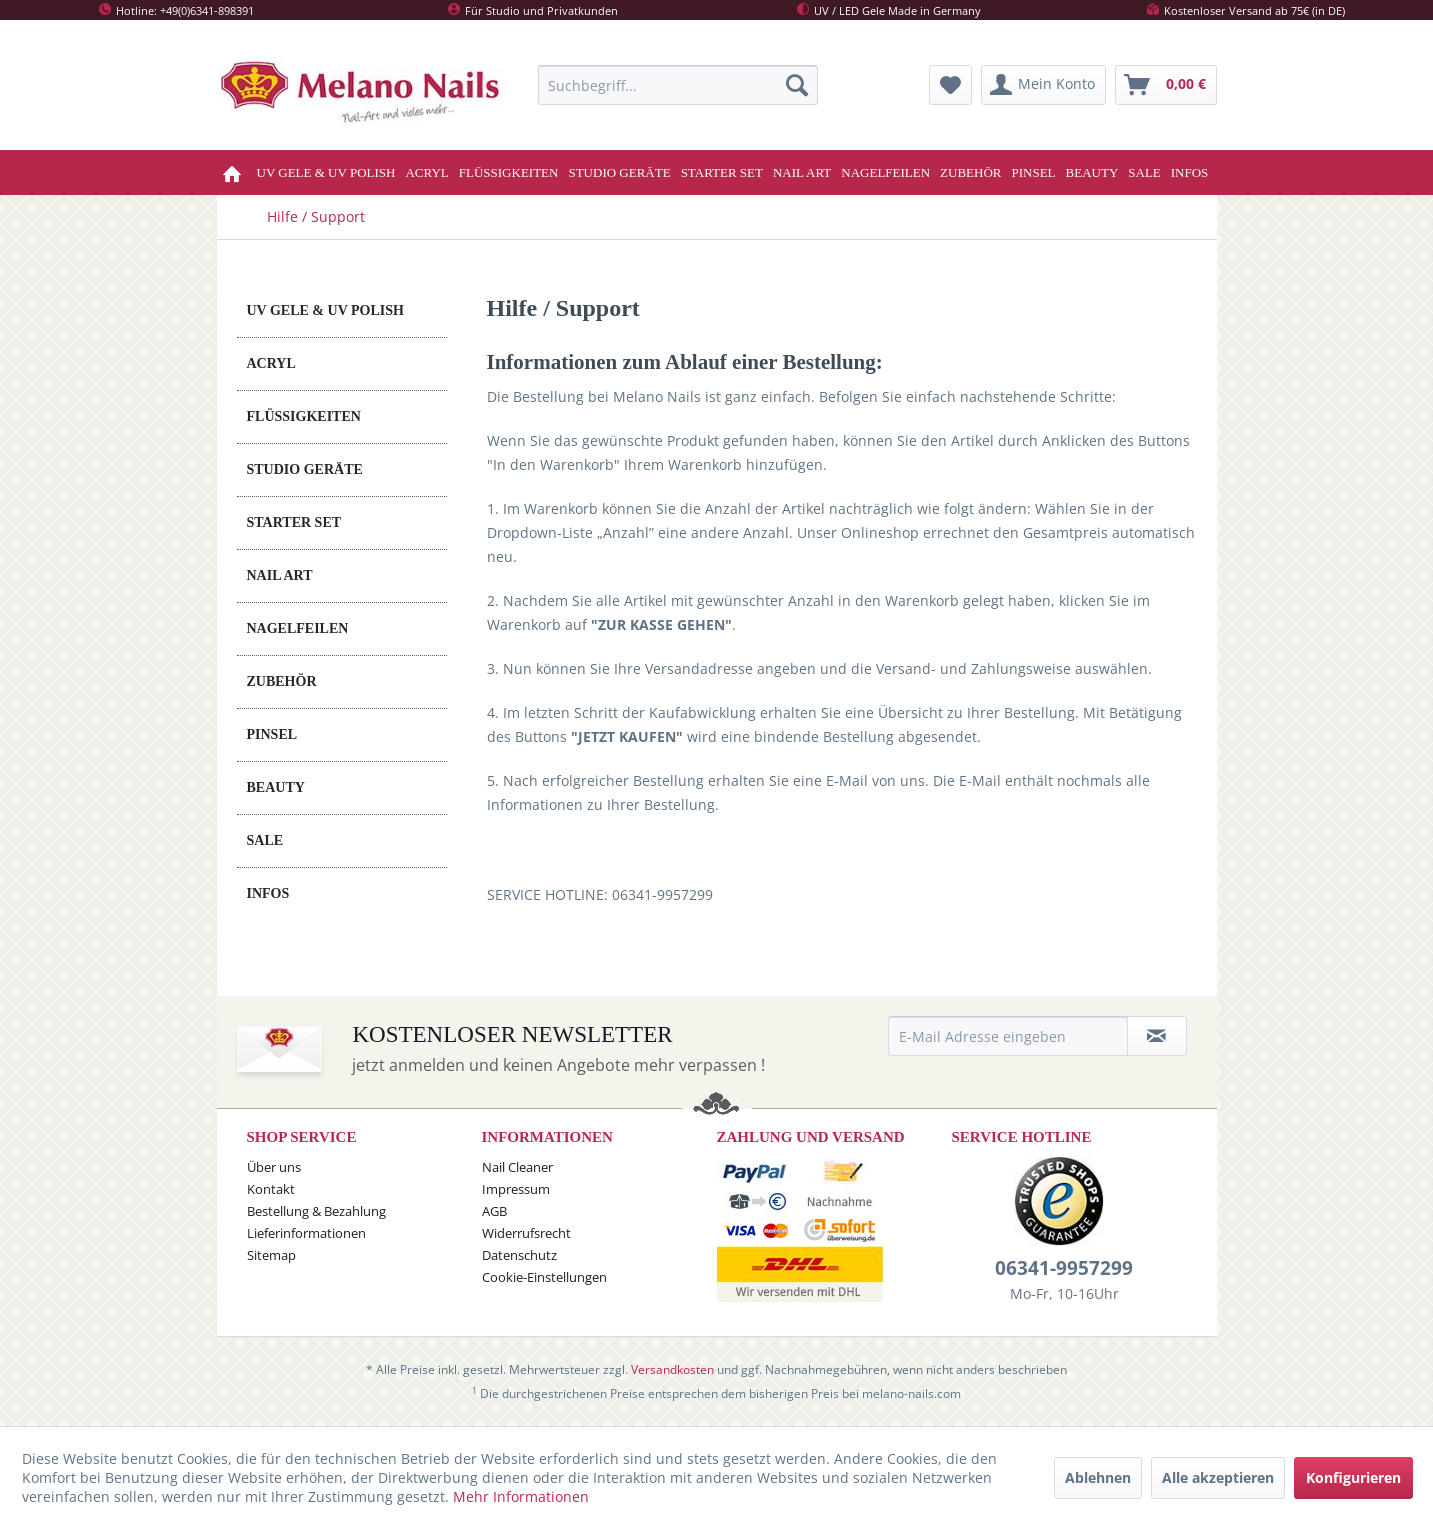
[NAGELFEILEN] (885, 172)
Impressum (516, 1189)
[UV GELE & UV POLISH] (326, 172)
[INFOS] (1190, 172)
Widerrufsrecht (526, 1233)
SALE (265, 840)
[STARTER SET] (722, 172)
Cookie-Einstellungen (544, 1277)
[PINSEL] (1034, 172)
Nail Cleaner (517, 1167)
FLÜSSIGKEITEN (304, 416)
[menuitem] (678, 85)
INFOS (268, 893)
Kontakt (271, 1189)
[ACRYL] (426, 172)
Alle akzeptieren (1218, 1477)
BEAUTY (276, 787)
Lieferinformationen (306, 1233)
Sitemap (271, 1255)
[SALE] (1144, 172)
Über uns (274, 1167)
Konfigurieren (1353, 1477)
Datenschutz (519, 1255)
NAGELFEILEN (298, 628)
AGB (494, 1211)
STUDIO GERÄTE (305, 469)
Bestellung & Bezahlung (316, 1211)
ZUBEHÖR (282, 681)
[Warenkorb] (1166, 85)
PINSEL (272, 734)
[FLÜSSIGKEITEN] (509, 172)
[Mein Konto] (1043, 85)
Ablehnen (1098, 1477)
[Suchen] (797, 85)
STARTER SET (294, 522)
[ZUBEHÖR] (970, 172)
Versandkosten (672, 1369)
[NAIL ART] (802, 172)
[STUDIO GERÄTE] (619, 172)
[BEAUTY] (1092, 172)
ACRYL (271, 363)
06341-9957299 (1064, 1268)
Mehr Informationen (521, 1496)
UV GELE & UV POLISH (325, 310)
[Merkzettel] (950, 85)
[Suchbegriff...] (678, 85)
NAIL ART (280, 575)
